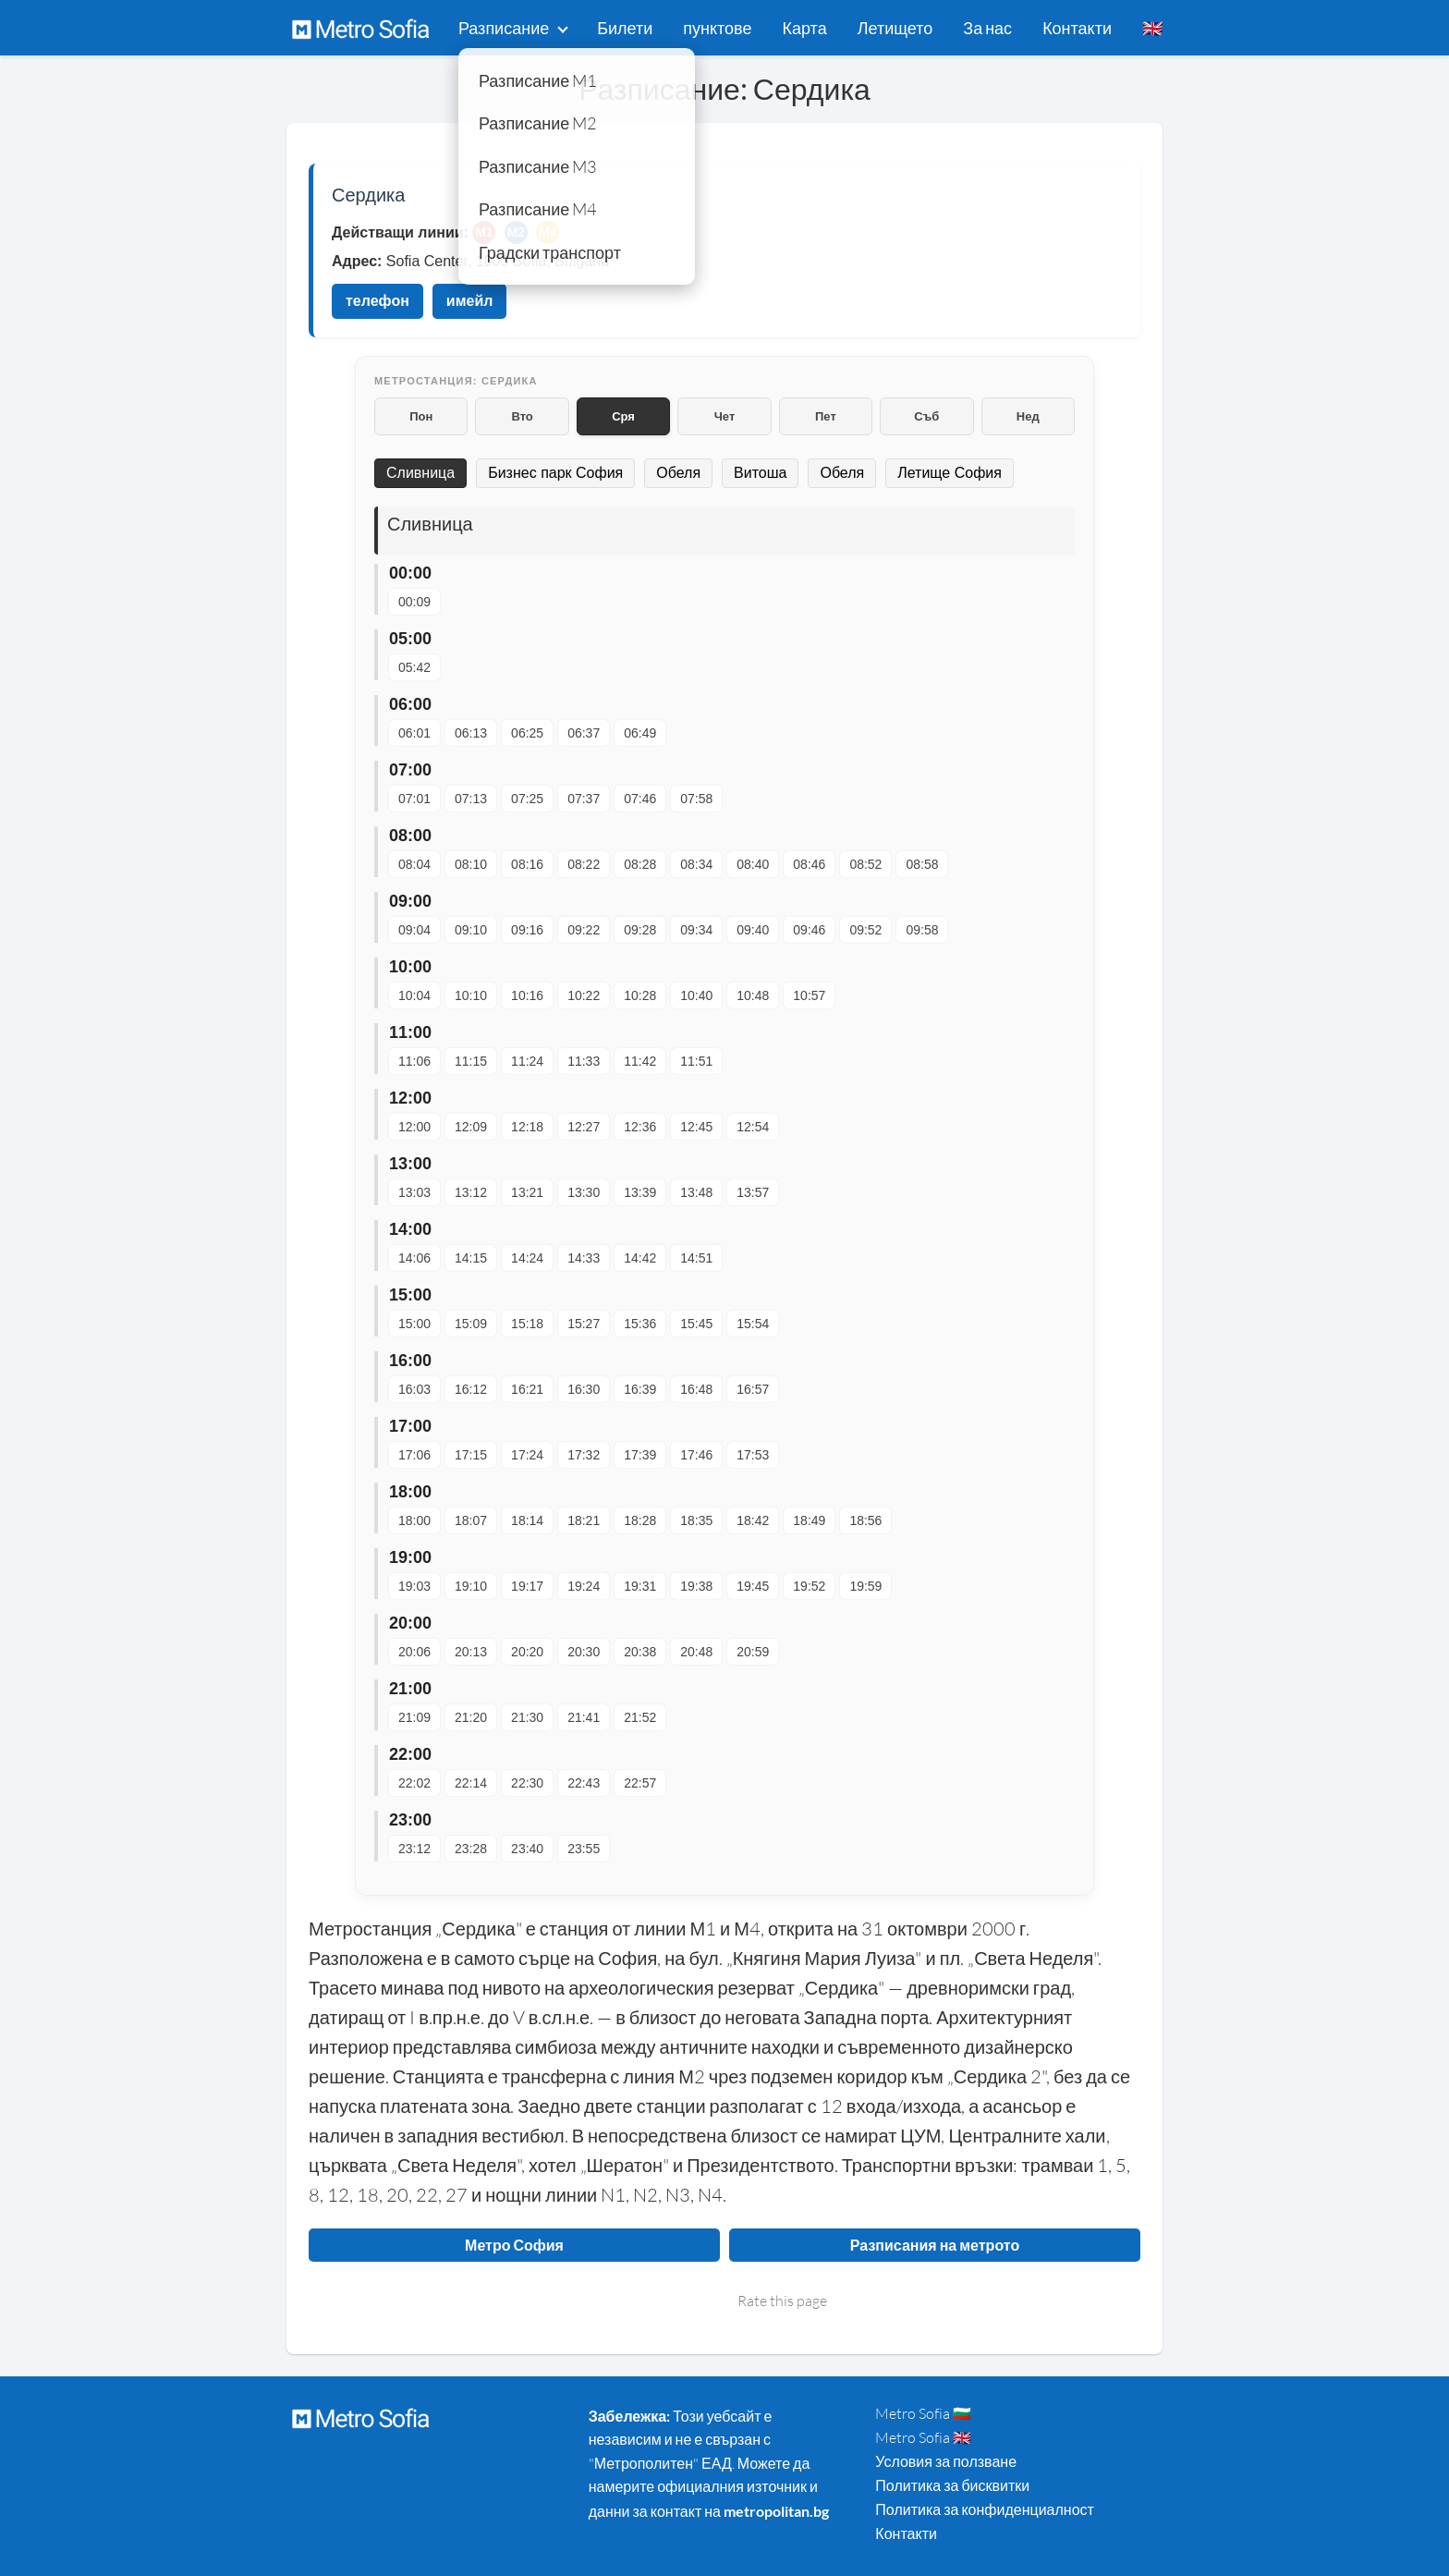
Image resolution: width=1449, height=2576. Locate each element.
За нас (987, 28)
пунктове (717, 28)
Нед (1028, 416)
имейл (469, 301)
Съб (926, 416)
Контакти (1077, 28)
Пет (825, 416)
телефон (377, 301)
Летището (895, 28)
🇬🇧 (1152, 28)
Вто (521, 416)
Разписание (503, 28)
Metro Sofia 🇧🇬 (923, 2413)
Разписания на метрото (934, 2244)
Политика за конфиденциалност (984, 2509)
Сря (623, 416)
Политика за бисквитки (952, 2485)
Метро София (514, 2244)
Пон (420, 416)
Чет (725, 416)
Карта (805, 28)
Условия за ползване (946, 2461)
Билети (624, 28)
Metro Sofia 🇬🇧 (923, 2437)
